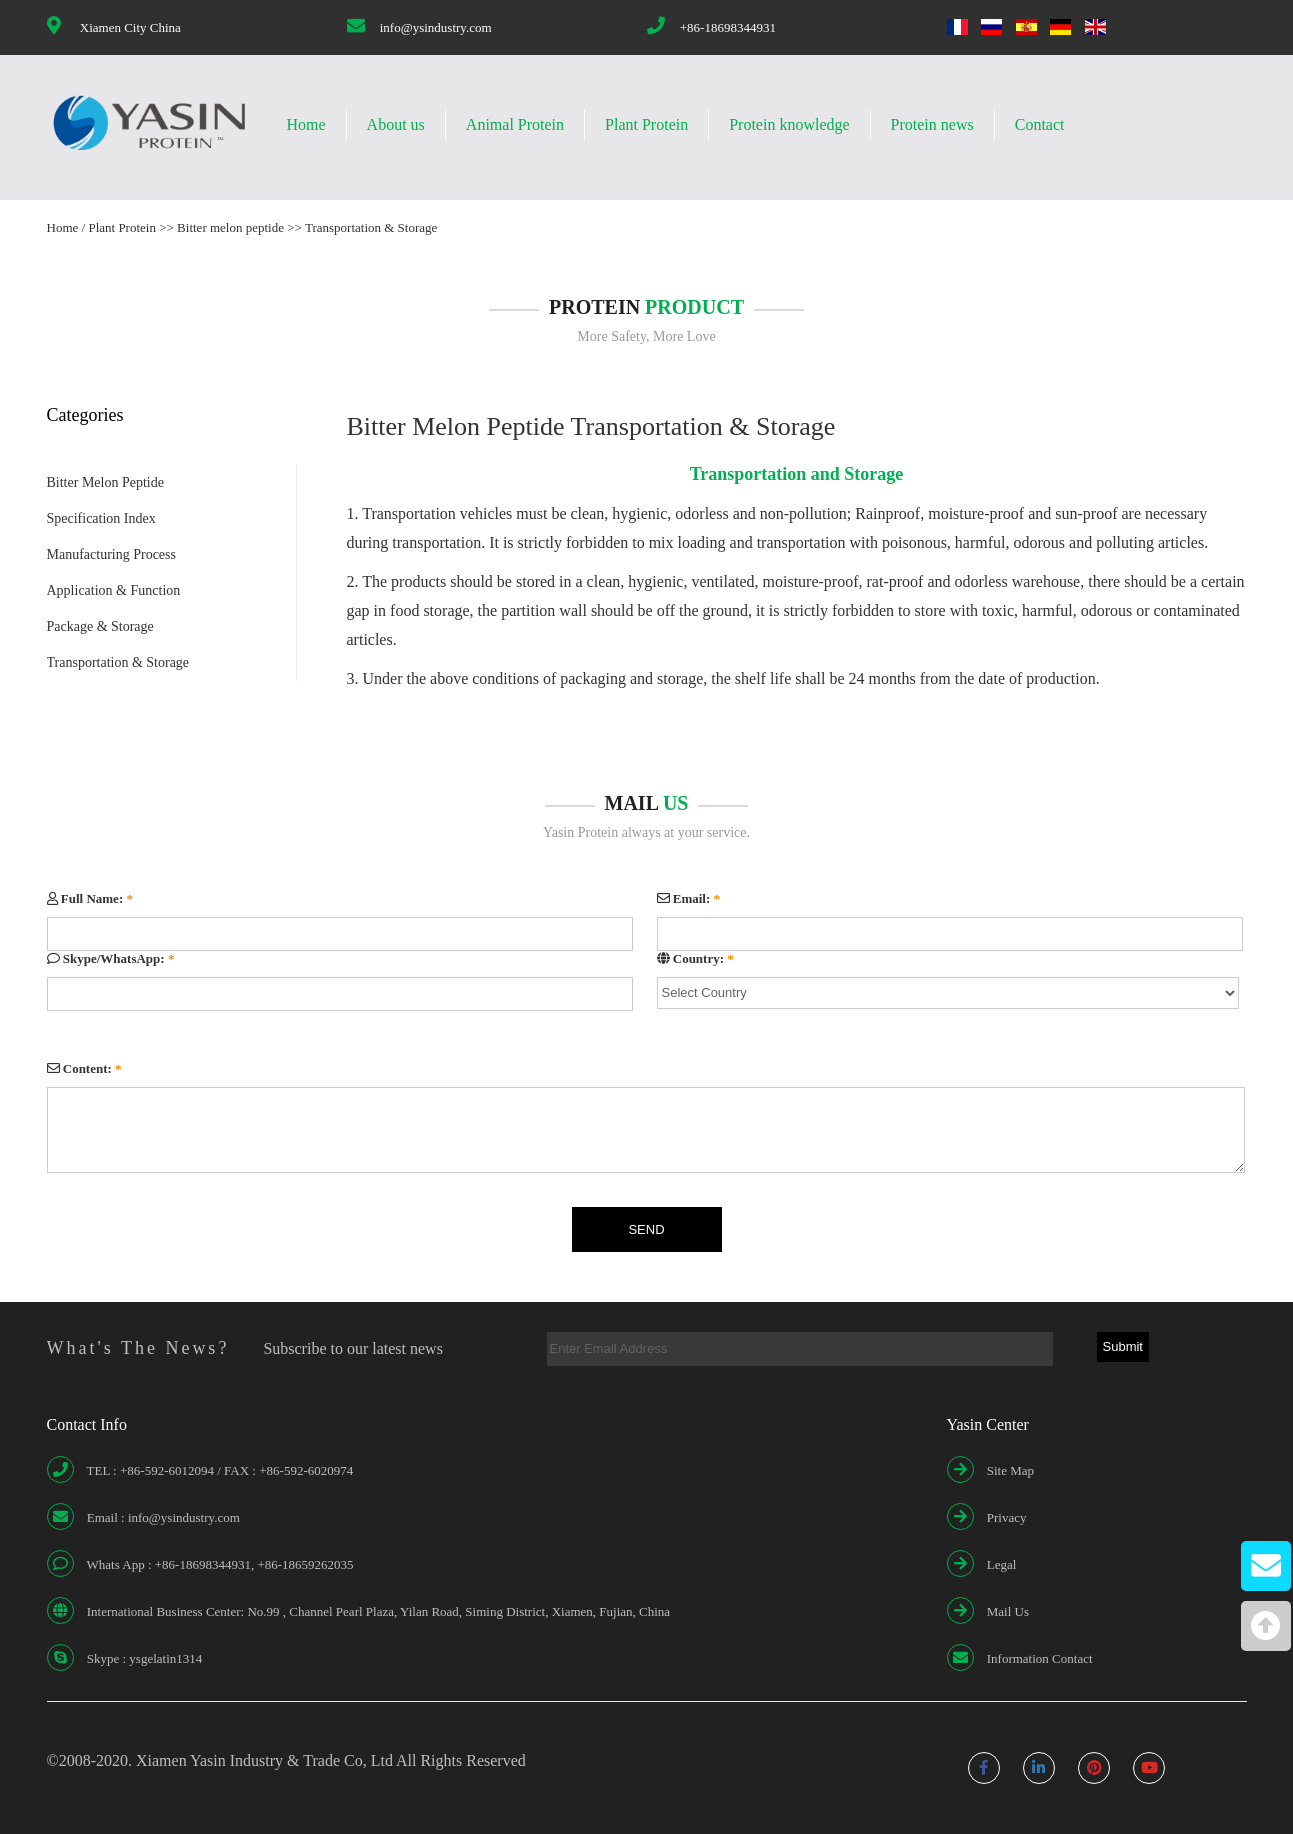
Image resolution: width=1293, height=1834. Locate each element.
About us (396, 124)
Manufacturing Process (111, 554)
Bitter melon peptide (230, 227)
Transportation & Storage (371, 227)
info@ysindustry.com (436, 27)
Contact (1040, 124)
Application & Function (114, 590)
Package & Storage (100, 626)
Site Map (1010, 1470)
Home (306, 124)
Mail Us (1008, 1611)
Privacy (1007, 1517)
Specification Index (101, 518)
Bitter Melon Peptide (105, 482)
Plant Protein (646, 124)
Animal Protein (515, 124)
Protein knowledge (789, 124)
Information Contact (1040, 1658)
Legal (1002, 1564)
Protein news (932, 124)
